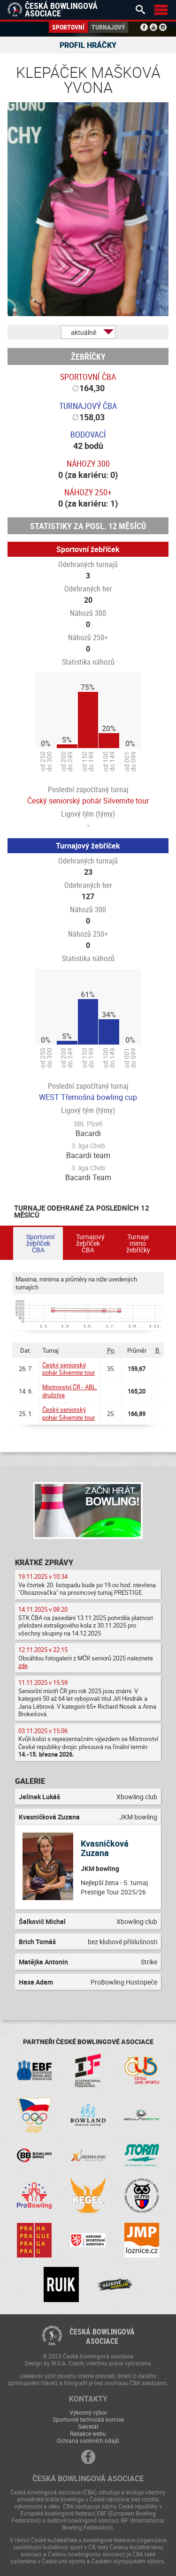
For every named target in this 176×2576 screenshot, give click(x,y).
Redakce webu (88, 2433)
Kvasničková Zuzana (105, 1848)
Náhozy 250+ (88, 492)
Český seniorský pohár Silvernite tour (88, 801)
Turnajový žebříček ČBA (90, 1243)
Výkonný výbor (88, 2412)
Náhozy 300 (88, 463)
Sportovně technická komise (88, 2419)
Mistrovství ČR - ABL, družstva (69, 1391)
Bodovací (88, 434)
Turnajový (108, 27)
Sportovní (68, 27)
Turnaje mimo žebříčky (138, 1243)
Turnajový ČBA (88, 405)
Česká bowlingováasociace (102, 2336)
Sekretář (88, 2426)
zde (23, 1665)
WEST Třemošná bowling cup (88, 1097)
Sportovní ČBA (88, 376)
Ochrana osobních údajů (88, 2440)
